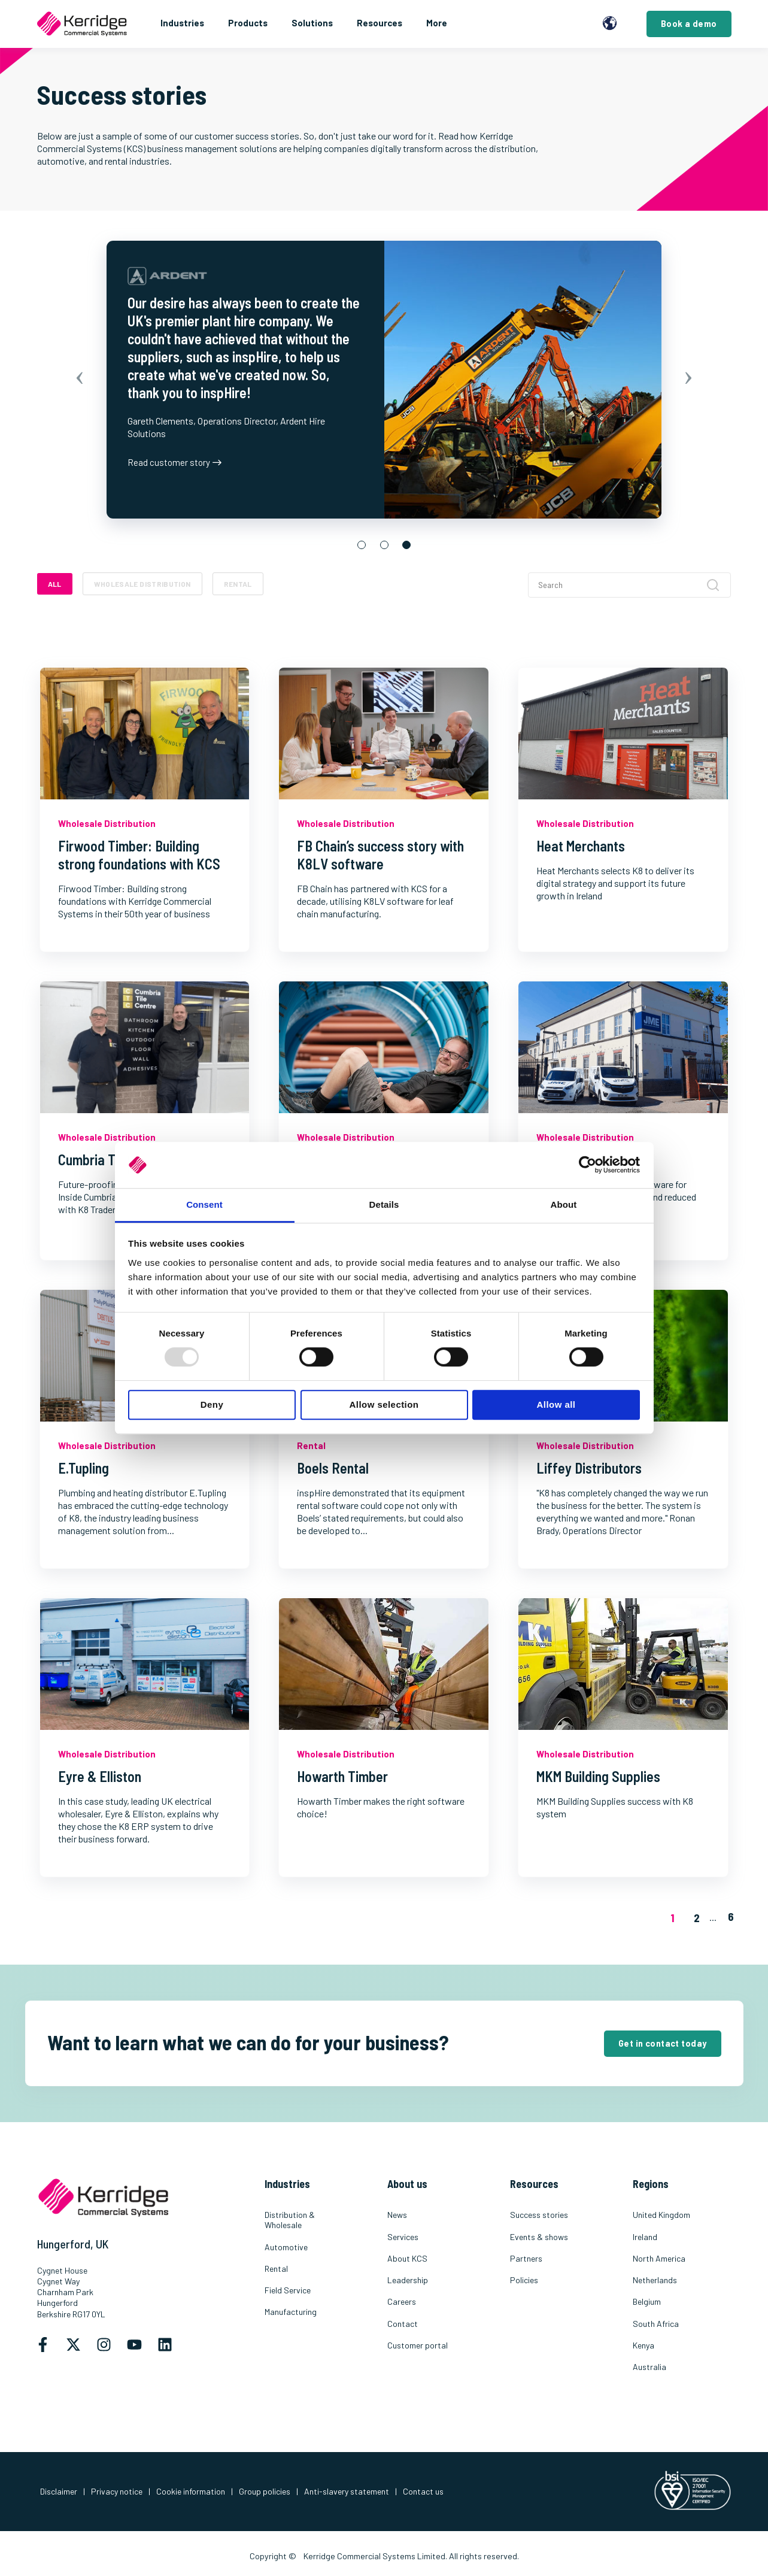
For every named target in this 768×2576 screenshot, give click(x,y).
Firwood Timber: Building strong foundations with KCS (139, 854)
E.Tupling (83, 1468)
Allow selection (384, 1404)
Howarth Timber (342, 1776)
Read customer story (174, 462)
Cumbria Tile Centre (114, 1159)
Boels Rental (333, 1468)
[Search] (629, 585)
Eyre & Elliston (99, 1776)
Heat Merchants (580, 845)
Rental (238, 584)
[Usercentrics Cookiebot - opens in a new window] (587, 1165)
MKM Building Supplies (598, 1776)
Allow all (556, 1404)
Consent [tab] (204, 1204)
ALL (55, 584)
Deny (212, 1404)
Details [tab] (384, 1204)
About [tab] (564, 1204)
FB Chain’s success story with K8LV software (380, 854)
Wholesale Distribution (142, 584)
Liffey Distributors (589, 1468)
